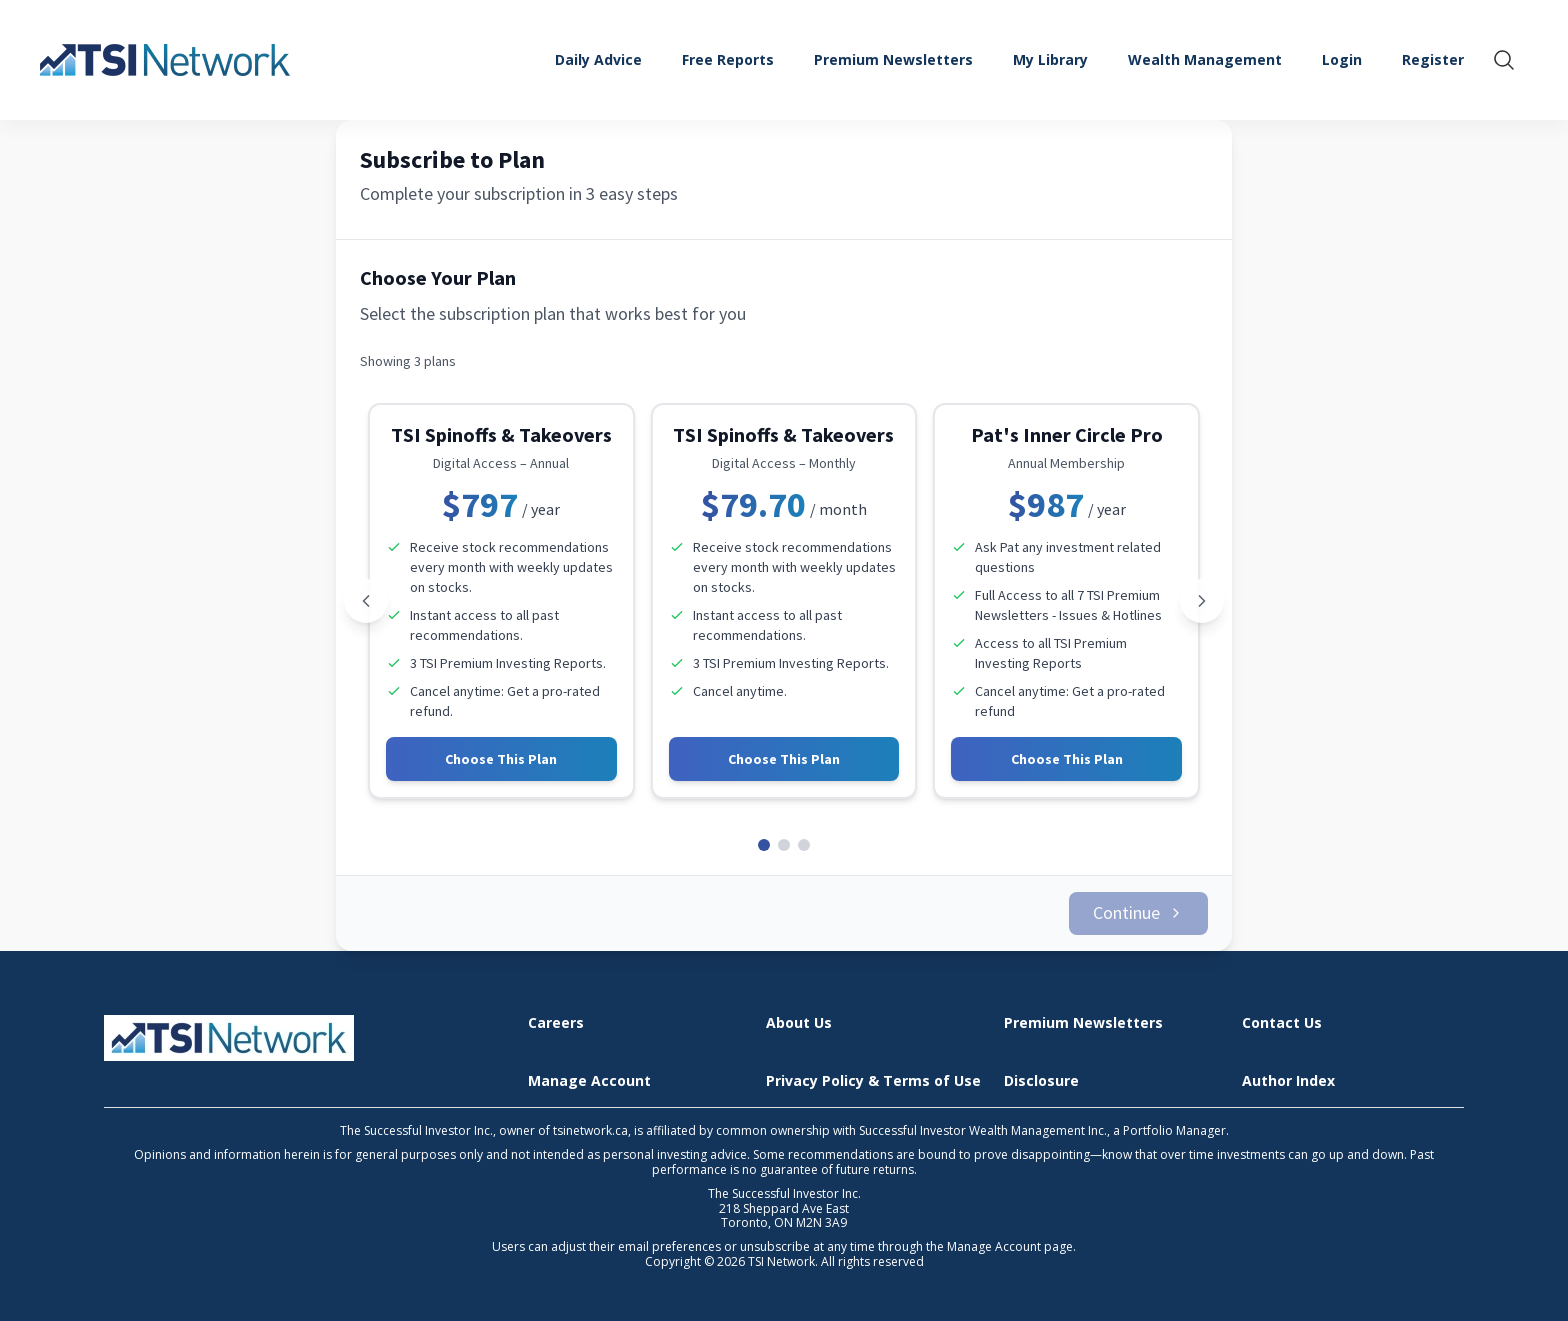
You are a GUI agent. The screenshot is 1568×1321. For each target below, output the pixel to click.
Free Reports (728, 59)
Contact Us (1282, 1011)
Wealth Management (1205, 59)
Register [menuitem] (1433, 59)
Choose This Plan (501, 759)
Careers (556, 1011)
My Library (1050, 59)
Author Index (1288, 1069)
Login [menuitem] (1342, 59)
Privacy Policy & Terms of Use (873, 1069)
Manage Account (589, 1069)
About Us (799, 1011)
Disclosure (1041, 1069)
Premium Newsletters (893, 59)
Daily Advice (598, 59)
